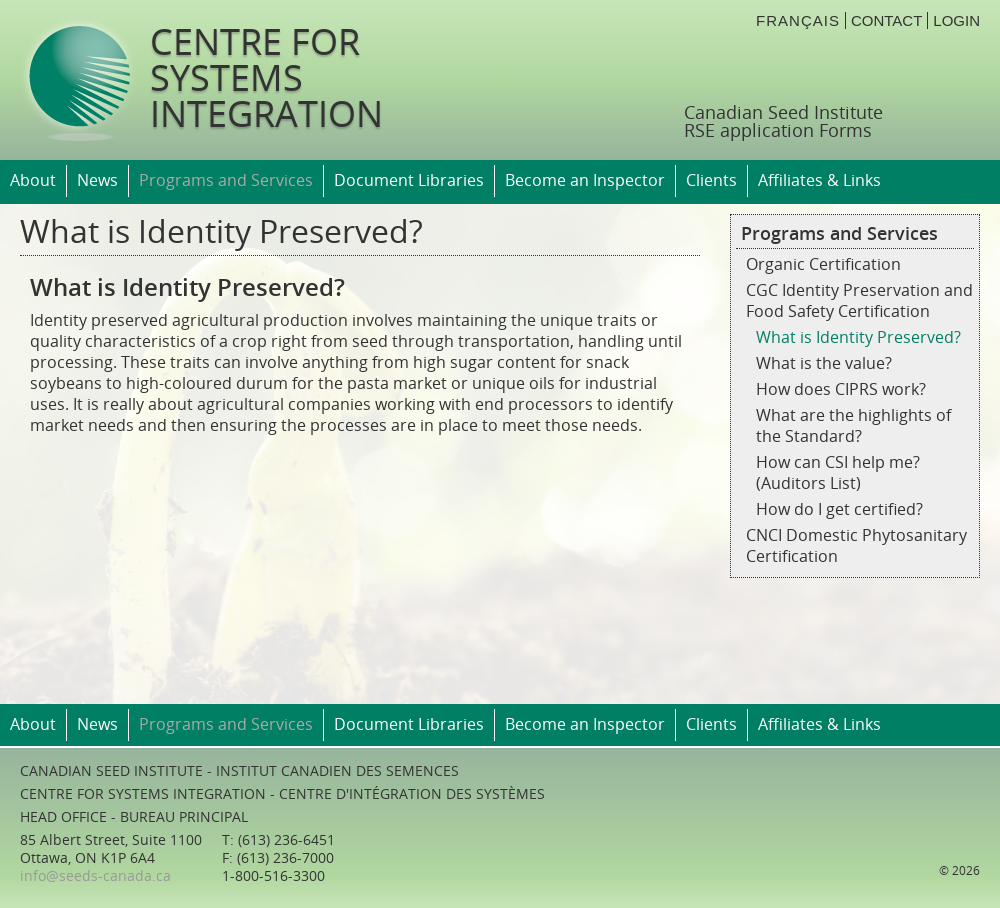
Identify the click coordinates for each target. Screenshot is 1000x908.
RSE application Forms (778, 131)
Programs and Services (226, 180)
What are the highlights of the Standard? (853, 426)
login (956, 20)
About (33, 180)
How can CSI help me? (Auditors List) (838, 473)
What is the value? (824, 363)
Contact (886, 20)
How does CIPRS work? (841, 389)
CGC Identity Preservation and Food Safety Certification (859, 301)
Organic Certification (823, 264)
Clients (711, 180)
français (798, 20)
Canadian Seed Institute (783, 113)
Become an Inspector (585, 180)
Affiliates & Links (819, 180)
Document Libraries (409, 180)
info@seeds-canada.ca (95, 876)
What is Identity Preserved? (858, 337)
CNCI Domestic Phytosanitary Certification (856, 546)
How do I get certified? (839, 509)
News (97, 180)
